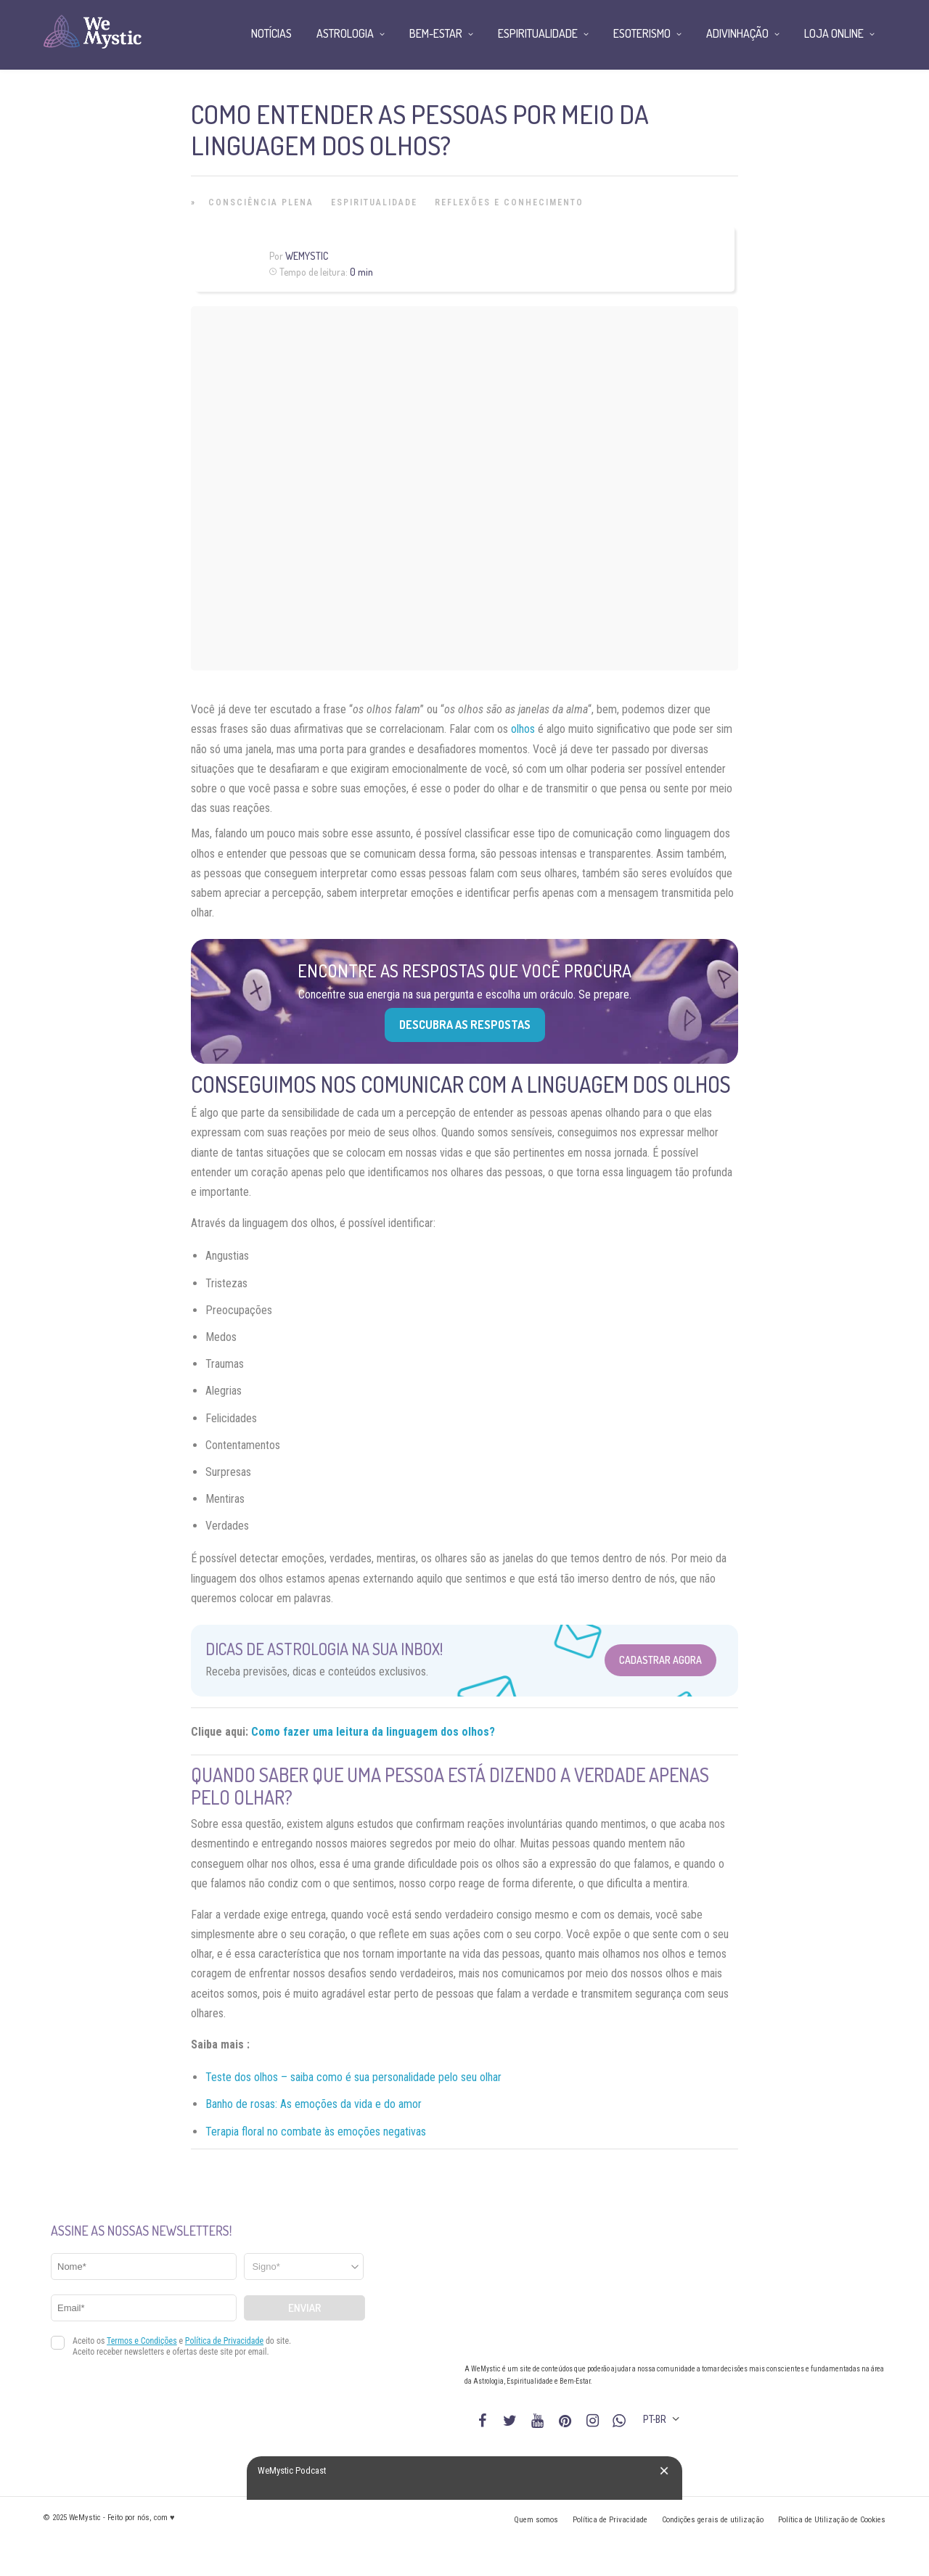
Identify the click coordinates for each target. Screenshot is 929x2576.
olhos (523, 729)
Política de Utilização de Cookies (831, 2519)
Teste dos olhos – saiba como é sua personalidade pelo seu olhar (353, 2077)
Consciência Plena (261, 202)
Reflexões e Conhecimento (509, 202)
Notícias (271, 33)
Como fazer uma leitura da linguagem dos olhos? (373, 1732)
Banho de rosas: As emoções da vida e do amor (313, 2104)
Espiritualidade (374, 202)
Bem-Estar (435, 33)
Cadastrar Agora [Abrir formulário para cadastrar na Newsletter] (660, 1660)
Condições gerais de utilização (713, 2519)
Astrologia (345, 33)
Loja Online (834, 33)
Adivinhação (737, 33)
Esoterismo (642, 33)
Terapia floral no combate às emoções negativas (315, 2131)
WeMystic (306, 256)
